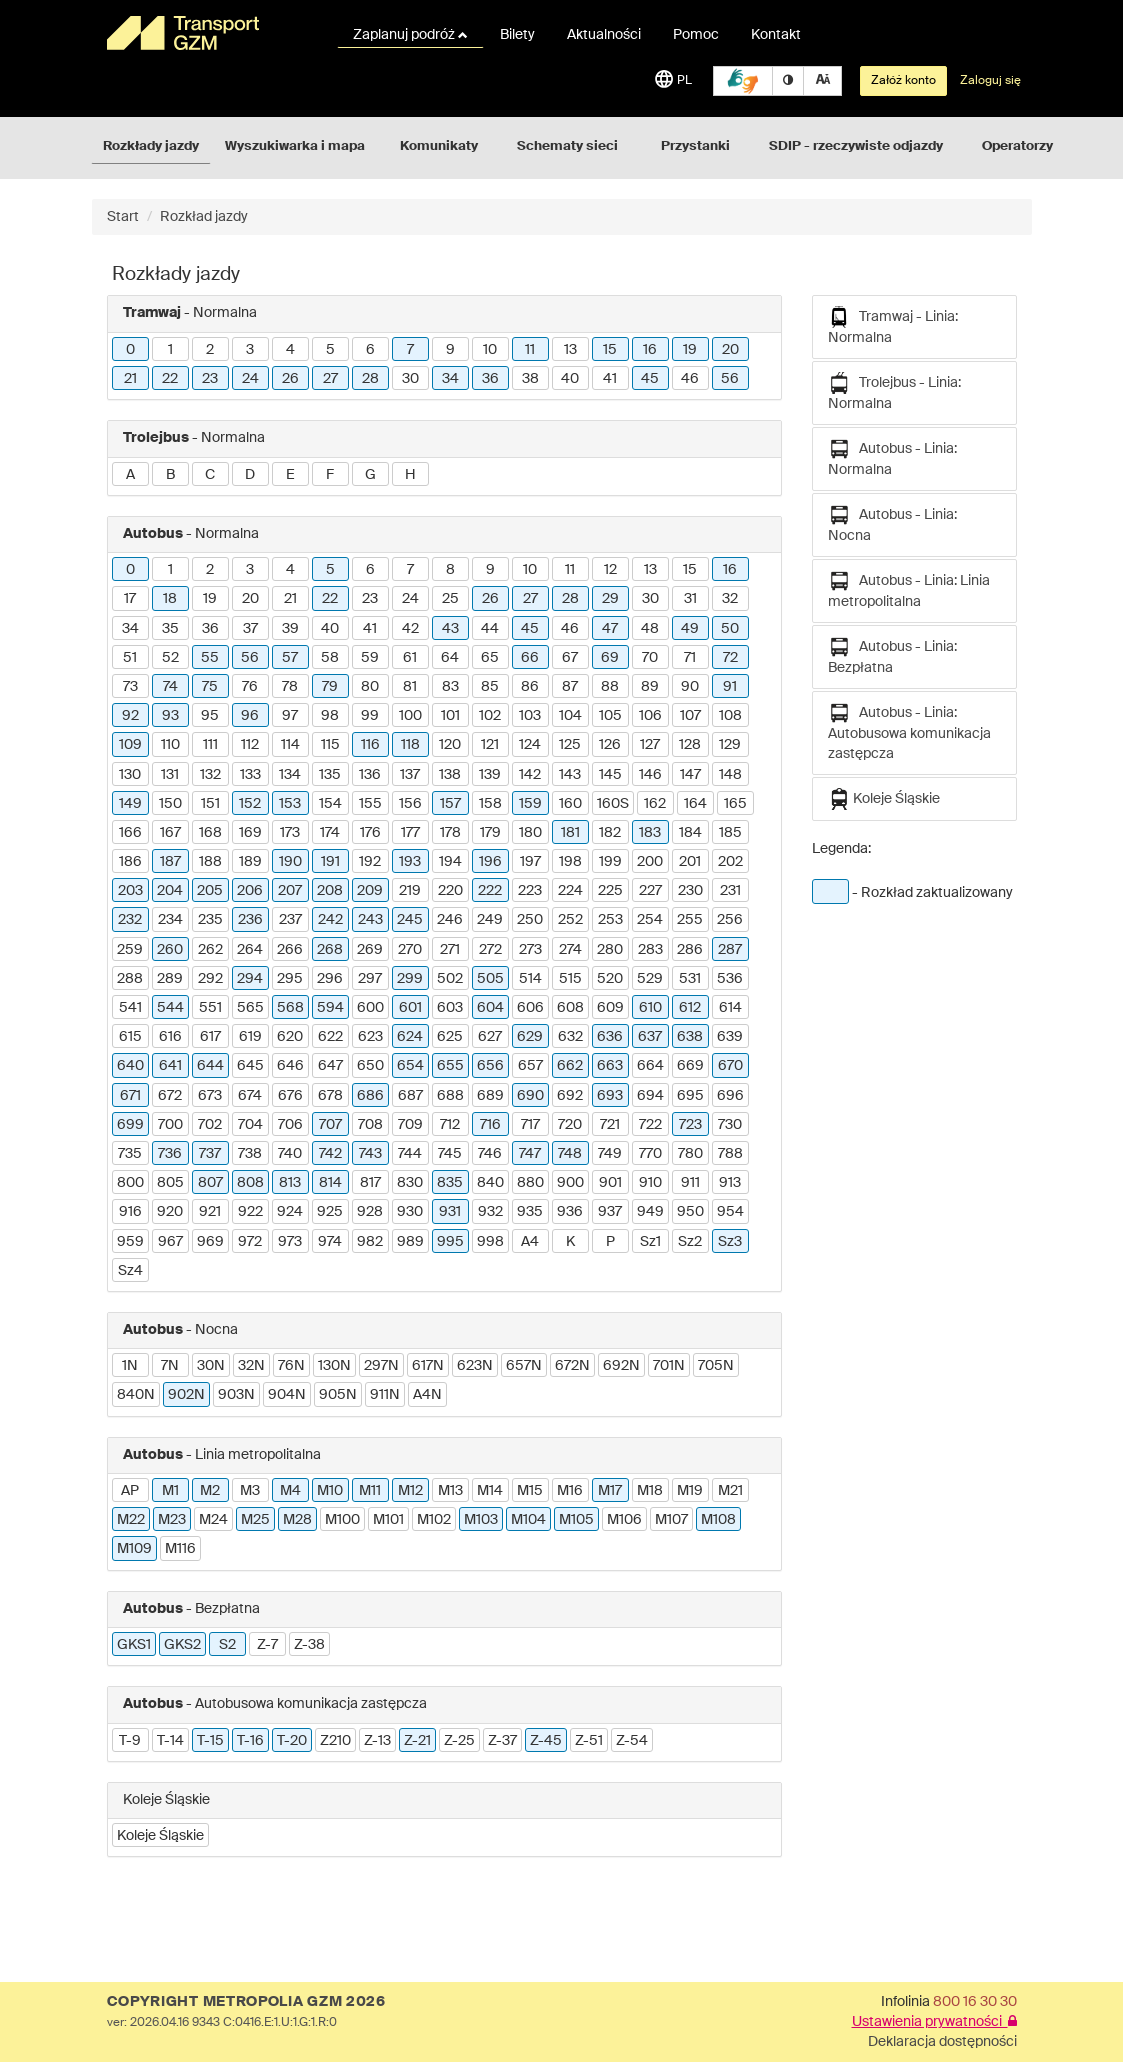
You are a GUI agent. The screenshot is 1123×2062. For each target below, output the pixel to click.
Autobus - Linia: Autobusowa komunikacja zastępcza (909, 731)
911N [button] (385, 1395)
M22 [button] (131, 1520)
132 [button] (210, 775)
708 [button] (370, 1125)
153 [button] (290, 804)
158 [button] (490, 804)
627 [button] (490, 1037)
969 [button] (210, 1242)
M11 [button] (370, 1491)
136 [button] (370, 775)
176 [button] (370, 833)
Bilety (517, 35)
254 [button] (650, 920)
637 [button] (650, 1037)
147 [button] (690, 775)
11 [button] (530, 350)
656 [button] (490, 1066)
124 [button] (530, 745)
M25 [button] (255, 1520)
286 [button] (690, 950)
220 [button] (450, 891)
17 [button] (130, 599)
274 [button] (570, 950)
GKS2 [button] (182, 1645)
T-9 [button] (130, 1741)
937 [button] (610, 1212)
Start (123, 217)
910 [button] (650, 1183)
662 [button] (570, 1066)
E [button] (290, 475)
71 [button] (690, 658)
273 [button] (530, 950)
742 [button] (330, 1154)
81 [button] (410, 687)
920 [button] (170, 1212)
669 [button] (690, 1066)
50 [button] (730, 629)
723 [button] (690, 1125)
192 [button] (370, 862)
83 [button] (450, 687)
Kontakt (776, 35)
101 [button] (450, 716)
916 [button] (130, 1212)
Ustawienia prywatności (934, 2022)
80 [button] (370, 687)
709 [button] (410, 1125)
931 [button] (450, 1212)
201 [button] (690, 862)
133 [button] (250, 775)
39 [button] (290, 629)
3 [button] (250, 350)
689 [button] (490, 1096)
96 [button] (250, 716)
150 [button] (170, 804)
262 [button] (210, 950)
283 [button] (650, 950)
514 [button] (530, 979)
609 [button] (610, 1008)
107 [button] (690, 716)
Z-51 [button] (589, 1741)
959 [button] (130, 1242)
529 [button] (650, 979)
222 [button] (490, 891)
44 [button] (490, 629)
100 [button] (410, 716)
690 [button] (530, 1096)
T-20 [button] (292, 1741)
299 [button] (410, 979)
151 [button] (210, 804)
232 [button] (130, 920)
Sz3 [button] (730, 1242)
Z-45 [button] (546, 1741)
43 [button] (450, 629)
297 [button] (370, 979)
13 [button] (570, 350)
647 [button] (330, 1066)
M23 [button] (172, 1520)
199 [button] (610, 862)
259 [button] (130, 950)
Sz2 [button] (690, 1242)
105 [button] (610, 716)
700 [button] (170, 1125)
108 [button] (730, 716)
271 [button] (450, 950)
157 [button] (450, 804)
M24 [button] (213, 1520)
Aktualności (604, 35)
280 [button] (610, 950)
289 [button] (170, 979)
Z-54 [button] (632, 1741)
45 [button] (650, 379)
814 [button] (330, 1183)
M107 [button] (671, 1520)
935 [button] (530, 1212)
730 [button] (730, 1125)
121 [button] (490, 745)
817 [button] (370, 1183)
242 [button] (330, 920)
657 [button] (530, 1066)
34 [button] (450, 379)
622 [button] (330, 1037)
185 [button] (730, 833)
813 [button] (290, 1183)
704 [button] (250, 1125)
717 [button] (530, 1125)
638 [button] (690, 1037)
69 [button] (610, 658)
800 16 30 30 (975, 2002)
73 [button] (130, 687)
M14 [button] (490, 1491)
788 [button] (730, 1154)
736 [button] (170, 1154)
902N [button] (186, 1395)
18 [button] (170, 599)
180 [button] (530, 833)
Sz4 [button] (130, 1271)
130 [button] (130, 775)
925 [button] (330, 1212)
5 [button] (330, 350)
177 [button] (410, 833)
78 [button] (290, 687)
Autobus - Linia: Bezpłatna (892, 655)
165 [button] (735, 804)
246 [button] (450, 920)
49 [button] (690, 629)
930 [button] (410, 1212)
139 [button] (490, 775)
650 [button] (370, 1066)
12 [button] (610, 570)
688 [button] (450, 1096)
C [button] (210, 475)
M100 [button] (342, 1520)
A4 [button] (530, 1242)
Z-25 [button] (459, 1741)
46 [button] (690, 379)
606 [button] (530, 1008)
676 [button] (290, 1096)
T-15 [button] (210, 1741)
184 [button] (690, 833)
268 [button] (330, 950)
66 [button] (530, 658)
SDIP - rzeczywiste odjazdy (856, 146)
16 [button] (650, 350)
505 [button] (490, 979)
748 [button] (570, 1154)
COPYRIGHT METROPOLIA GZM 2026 (246, 2002)
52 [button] (170, 658)
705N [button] (716, 1366)
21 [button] (130, 379)
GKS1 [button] (134, 1645)
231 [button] (730, 891)
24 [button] (250, 379)
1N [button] (130, 1366)
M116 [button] (180, 1549)
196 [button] (490, 862)
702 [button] (210, 1125)
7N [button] (170, 1366)
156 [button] (410, 804)
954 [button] (730, 1212)
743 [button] (370, 1154)
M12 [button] (410, 1491)
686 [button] (370, 1096)
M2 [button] (210, 1491)
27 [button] (330, 379)
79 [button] (330, 687)
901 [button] (610, 1183)
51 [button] (130, 658)
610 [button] (650, 1008)
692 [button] (570, 1096)
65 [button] (490, 658)
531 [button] (690, 979)
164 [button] (695, 804)
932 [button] (490, 1212)
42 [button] (410, 629)
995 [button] (450, 1242)
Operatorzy (1017, 146)
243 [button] (370, 920)
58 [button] (330, 658)
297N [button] (381, 1366)
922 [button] (250, 1212)
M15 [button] (530, 1491)
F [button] (330, 475)
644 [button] (210, 1066)
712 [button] (450, 1125)
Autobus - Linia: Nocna (892, 523)
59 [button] (370, 658)
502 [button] (450, 979)
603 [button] (450, 1008)
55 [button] (210, 658)
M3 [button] (250, 1491)
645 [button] (250, 1066)
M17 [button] (610, 1491)
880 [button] (530, 1183)
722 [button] (650, 1125)
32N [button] (251, 1366)
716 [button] (490, 1125)
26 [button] (290, 379)
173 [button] (290, 833)
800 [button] (130, 1183)
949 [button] (650, 1212)
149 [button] (130, 804)
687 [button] (410, 1096)
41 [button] (610, 379)
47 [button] (610, 629)
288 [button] (130, 979)
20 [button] (730, 350)
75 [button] (210, 687)
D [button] (250, 475)
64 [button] (450, 658)
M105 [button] (576, 1520)
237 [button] (290, 920)
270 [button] (410, 950)
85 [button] (490, 687)
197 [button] (530, 862)
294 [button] (250, 979)
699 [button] (130, 1125)
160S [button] (613, 804)
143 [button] (570, 775)
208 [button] (330, 891)
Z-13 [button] (377, 1741)
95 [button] (210, 716)
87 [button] (570, 687)
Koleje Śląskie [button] (160, 1836)
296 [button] (330, 979)
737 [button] (210, 1154)
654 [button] (410, 1066)
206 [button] (250, 891)
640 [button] (130, 1066)
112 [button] (250, 745)
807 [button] (210, 1183)
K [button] (570, 1242)
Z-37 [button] (502, 1741)
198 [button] (570, 862)
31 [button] (690, 599)
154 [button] (330, 804)
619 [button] (250, 1037)
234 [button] (170, 920)
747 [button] (530, 1154)
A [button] (130, 475)
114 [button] (290, 745)
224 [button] (570, 891)
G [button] (370, 475)
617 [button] (210, 1037)
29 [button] (610, 599)
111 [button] (210, 745)
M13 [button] (450, 1491)
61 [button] (410, 658)
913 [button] (730, 1183)
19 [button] (690, 350)
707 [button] (330, 1125)
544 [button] (170, 1008)
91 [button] (730, 687)
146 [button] (650, 775)
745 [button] (450, 1154)
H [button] (410, 475)
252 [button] (570, 920)
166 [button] (130, 833)
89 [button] (650, 687)
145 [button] (610, 775)
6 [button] (370, 350)
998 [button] (490, 1242)
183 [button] (650, 833)
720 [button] (570, 1125)
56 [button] (730, 379)
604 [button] (490, 1008)
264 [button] (250, 950)
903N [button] (236, 1395)
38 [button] (530, 379)
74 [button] (170, 687)
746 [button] (490, 1154)
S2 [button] (227, 1645)
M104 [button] (528, 1520)
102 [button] (490, 716)
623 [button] (370, 1037)
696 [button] (730, 1096)
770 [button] (650, 1154)
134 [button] (290, 775)
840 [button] (490, 1183)
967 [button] (170, 1242)
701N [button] (669, 1366)
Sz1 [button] (650, 1242)
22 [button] (170, 379)
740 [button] (290, 1154)
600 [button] (370, 1008)
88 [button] (610, 687)
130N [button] (334, 1366)
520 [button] (610, 979)
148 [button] (730, 775)
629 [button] (530, 1037)
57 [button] (290, 658)
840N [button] (136, 1395)
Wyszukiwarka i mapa (295, 146)
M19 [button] (690, 1491)
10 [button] (490, 350)
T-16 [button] (250, 1741)
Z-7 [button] (267, 1645)
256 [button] (730, 920)
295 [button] (290, 979)
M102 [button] (434, 1520)
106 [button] (650, 716)
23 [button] (210, 379)
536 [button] (730, 979)
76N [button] (291, 1366)
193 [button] (410, 862)
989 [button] (410, 1242)
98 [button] (330, 716)
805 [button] (170, 1183)
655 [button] (450, 1066)
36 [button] (490, 379)
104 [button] (570, 716)
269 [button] (370, 950)
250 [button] (530, 920)
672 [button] (170, 1096)
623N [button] (475, 1366)
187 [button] (170, 862)
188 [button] (210, 862)
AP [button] (130, 1491)
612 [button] (690, 1008)
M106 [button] (624, 1520)
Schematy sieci (567, 146)
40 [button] (570, 379)
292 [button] (210, 979)
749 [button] (610, 1154)
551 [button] (210, 1008)
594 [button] (330, 1008)
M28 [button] (297, 1520)
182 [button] (610, 833)
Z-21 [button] (417, 1741)
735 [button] (130, 1154)
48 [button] (650, 629)
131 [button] (170, 775)
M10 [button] (330, 1491)
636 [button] (610, 1037)
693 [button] (610, 1096)
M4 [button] (290, 1491)
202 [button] (730, 862)
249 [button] (490, 920)
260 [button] (170, 950)
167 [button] (170, 833)
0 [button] (130, 350)
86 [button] (530, 687)
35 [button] (170, 629)
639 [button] (730, 1037)
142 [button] (530, 775)
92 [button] (130, 716)
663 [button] (610, 1066)
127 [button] (650, 745)
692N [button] (621, 1366)
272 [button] (490, 950)
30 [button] (410, 379)
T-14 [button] (170, 1741)
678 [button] (330, 1096)
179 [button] (490, 833)
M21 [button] (730, 1491)
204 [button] (170, 891)
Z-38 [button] (309, 1645)
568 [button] (290, 1008)
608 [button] (570, 1008)
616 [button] (170, 1037)
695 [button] (690, 1096)
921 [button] (210, 1212)
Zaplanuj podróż (410, 35)
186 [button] (130, 862)
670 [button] (730, 1066)
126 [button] (610, 745)
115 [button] (330, 745)
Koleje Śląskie (884, 799)
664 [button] (650, 1066)
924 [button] (290, 1212)
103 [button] (530, 716)
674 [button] (250, 1096)
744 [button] (410, 1154)
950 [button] (690, 1212)
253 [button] (610, 920)
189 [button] (250, 862)
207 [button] (290, 891)
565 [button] (250, 1008)
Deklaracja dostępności (942, 2042)
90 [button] (690, 687)
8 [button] (450, 570)
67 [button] (570, 658)
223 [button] (530, 891)
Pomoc (696, 35)
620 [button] (290, 1037)
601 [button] (410, 1008)
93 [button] (170, 716)
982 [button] (370, 1242)
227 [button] (650, 891)
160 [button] (570, 804)
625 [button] (450, 1037)
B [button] (170, 475)
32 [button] (730, 599)
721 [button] (610, 1125)
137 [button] (410, 775)
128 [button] (690, 745)
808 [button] (250, 1183)
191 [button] (330, 862)
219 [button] (410, 891)
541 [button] (130, 1008)
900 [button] (570, 1183)
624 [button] (410, 1037)
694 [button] (650, 1096)
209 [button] (370, 891)
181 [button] (570, 833)
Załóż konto (903, 81)
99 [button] (370, 716)
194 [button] (450, 862)
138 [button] (450, 775)
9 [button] (450, 350)
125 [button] (570, 745)
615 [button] (130, 1037)
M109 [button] (134, 1549)
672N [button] (572, 1366)
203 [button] (130, 891)
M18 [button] (650, 1491)
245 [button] (410, 920)
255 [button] (690, 920)
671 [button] (130, 1096)
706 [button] (290, 1125)
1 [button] (170, 350)
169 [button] (250, 833)
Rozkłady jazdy (151, 146)
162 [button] (655, 804)
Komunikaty (439, 146)
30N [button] (211, 1366)
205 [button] (210, 891)
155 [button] (370, 804)
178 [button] (450, 833)
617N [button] (428, 1366)
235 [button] (210, 920)
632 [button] (570, 1037)
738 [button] (250, 1154)
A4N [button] (427, 1395)
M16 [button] (570, 1491)
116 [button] (370, 745)
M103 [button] (481, 1520)
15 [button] (610, 350)
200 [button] (650, 862)
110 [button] (170, 745)
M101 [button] (388, 1520)
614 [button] (730, 1008)
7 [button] (410, 350)
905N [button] (338, 1395)
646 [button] (290, 1066)
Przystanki (695, 146)
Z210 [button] (335, 1741)
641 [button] (170, 1066)
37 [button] (250, 629)
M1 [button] (170, 1491)
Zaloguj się (990, 81)
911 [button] (690, 1183)
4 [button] (290, 350)
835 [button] (450, 1183)
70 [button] (650, 658)
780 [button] (690, 1154)
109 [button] (130, 745)
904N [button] (287, 1395)
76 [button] (250, 687)
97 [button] (290, 716)
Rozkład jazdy (204, 217)
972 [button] (250, 1242)
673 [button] (210, 1096)
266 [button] (290, 950)
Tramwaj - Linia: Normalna (893, 325)
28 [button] (370, 379)
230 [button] (690, 891)
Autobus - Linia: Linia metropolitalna (909, 589)
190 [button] (290, 862)
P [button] (610, 1242)
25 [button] (450, 599)
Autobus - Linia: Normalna (892, 457)
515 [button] (570, 979)
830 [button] (410, 1183)
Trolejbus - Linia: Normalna (894, 391)
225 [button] (610, 891)
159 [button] (530, 804)
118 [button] (410, 745)
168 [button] (210, 833)
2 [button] (210, 350)
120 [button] (450, 745)
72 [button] (730, 658)
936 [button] (570, 1212)
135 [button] (330, 775)
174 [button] (330, 833)
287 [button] (730, 950)
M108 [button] (718, 1520)
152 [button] (250, 804)
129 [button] (730, 745)
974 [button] (330, 1242)
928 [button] (370, 1212)
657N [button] (524, 1366)
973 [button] (290, 1242)
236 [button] (250, 920)
